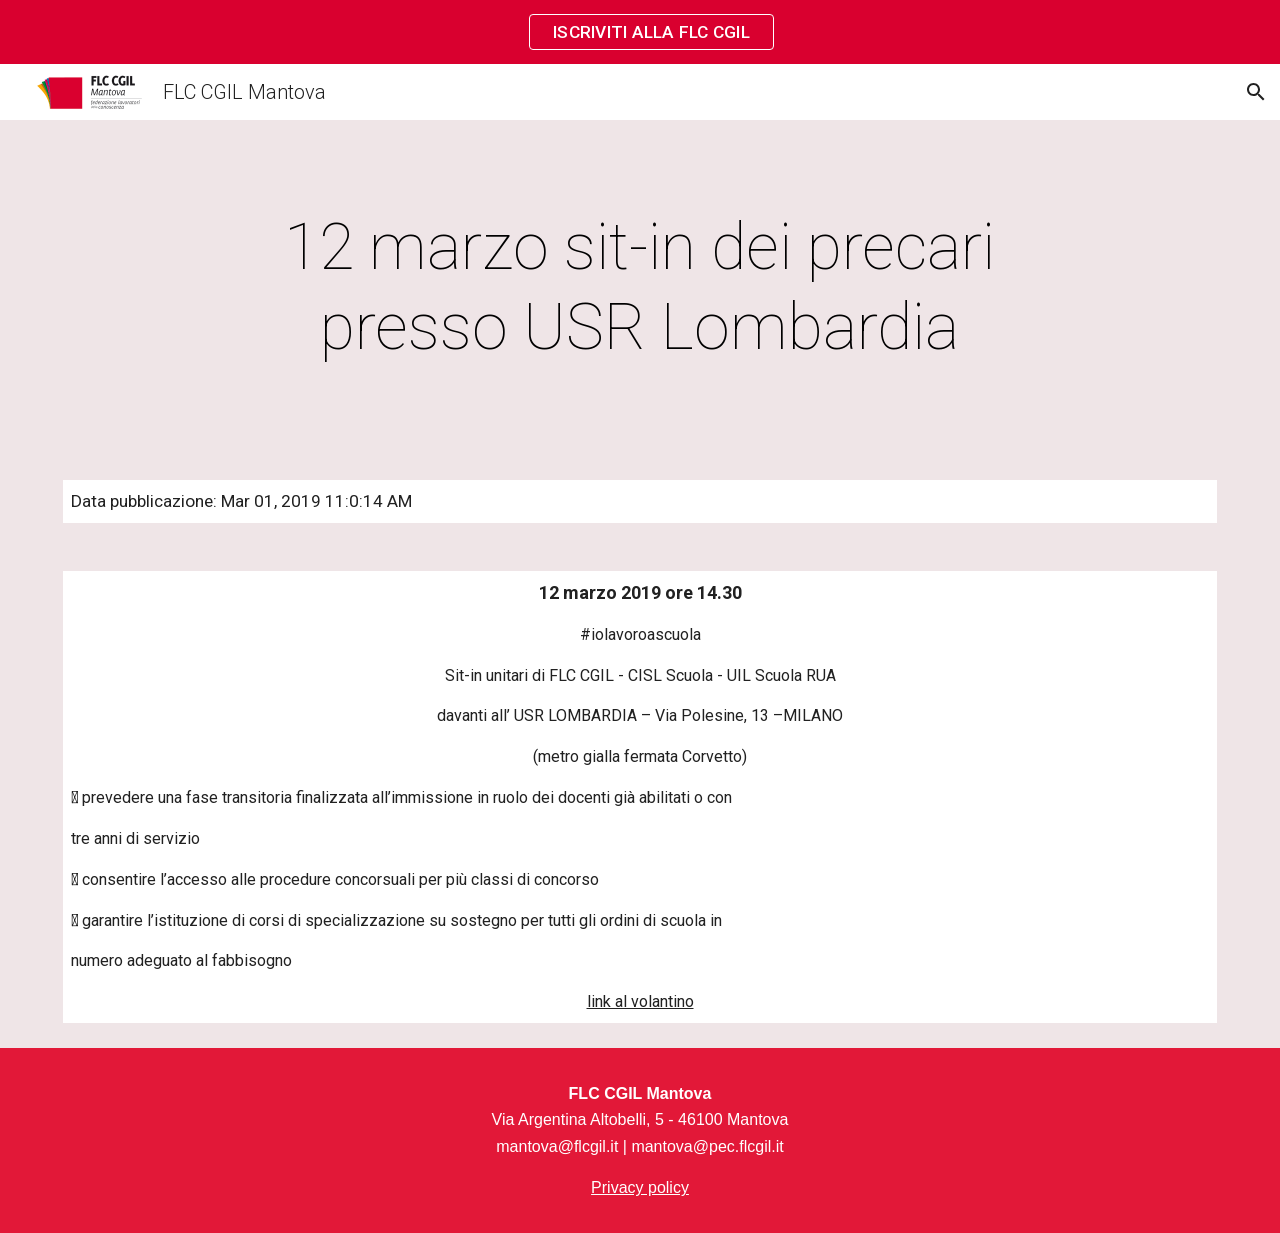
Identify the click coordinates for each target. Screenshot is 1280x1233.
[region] (640, 32)
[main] (640, 288)
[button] (1256, 92)
